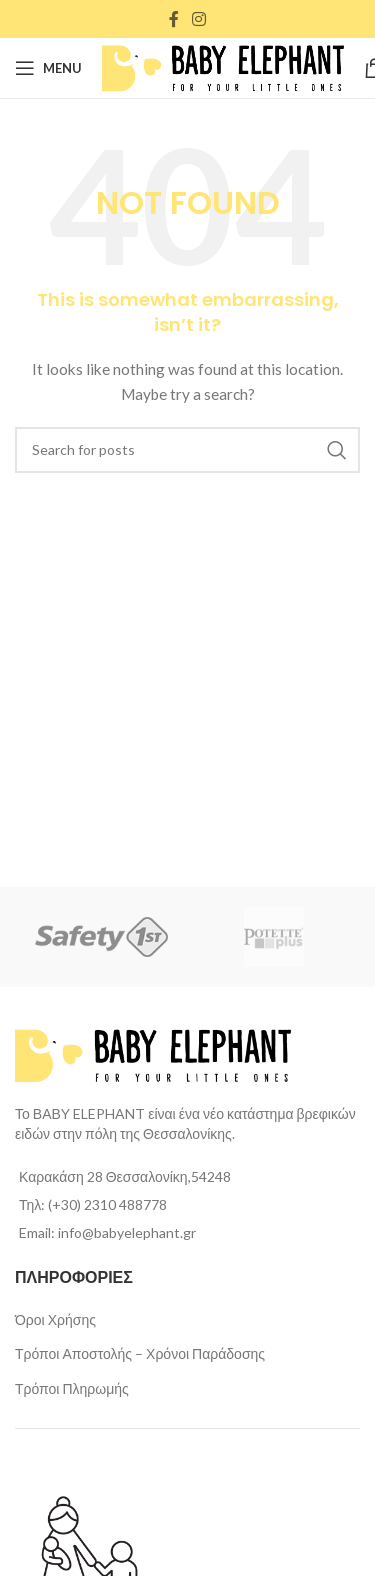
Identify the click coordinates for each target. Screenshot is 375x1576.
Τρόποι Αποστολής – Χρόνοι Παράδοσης (140, 1353)
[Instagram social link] (199, 19)
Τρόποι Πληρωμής (72, 1388)
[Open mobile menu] (48, 68)
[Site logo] (223, 66)
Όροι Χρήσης (55, 1319)
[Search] (187, 450)
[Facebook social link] (173, 19)
